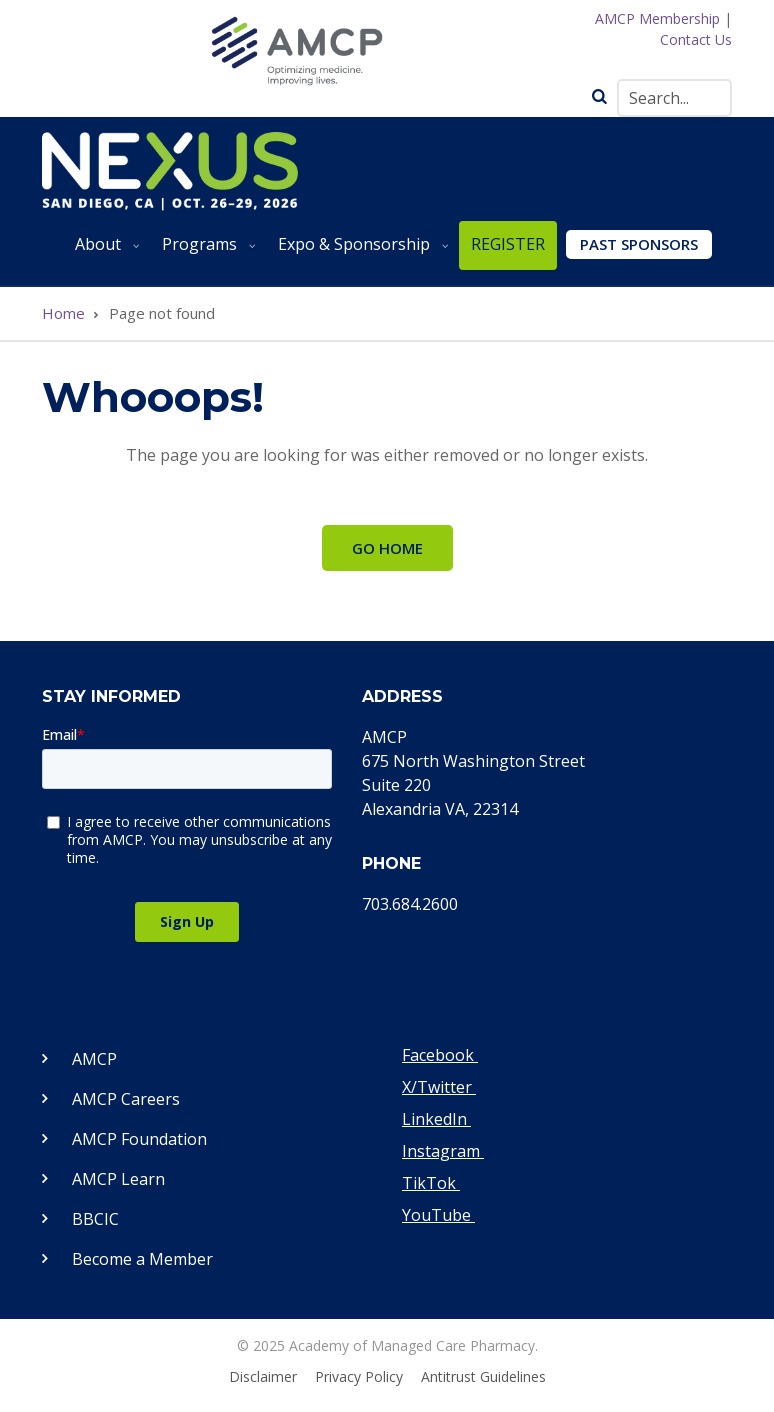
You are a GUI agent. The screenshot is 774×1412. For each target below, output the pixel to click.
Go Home (387, 548)
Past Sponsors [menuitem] (639, 244)
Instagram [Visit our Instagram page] (443, 1151)
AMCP (94, 1059)
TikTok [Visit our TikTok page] (431, 1183)
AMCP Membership (657, 18)
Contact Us (696, 39)
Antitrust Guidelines (483, 1377)
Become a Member (142, 1259)
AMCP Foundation (139, 1139)
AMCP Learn (118, 1179)
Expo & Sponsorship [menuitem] (360, 251)
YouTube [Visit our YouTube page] (438, 1215)
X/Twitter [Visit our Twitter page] (439, 1087)
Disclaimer (263, 1377)
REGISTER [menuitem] (508, 244)
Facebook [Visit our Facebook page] (440, 1055)
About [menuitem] (104, 251)
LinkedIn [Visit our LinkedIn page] (436, 1119)
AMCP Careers (126, 1099)
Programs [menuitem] (205, 251)
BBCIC (95, 1219)
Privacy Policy (359, 1377)
